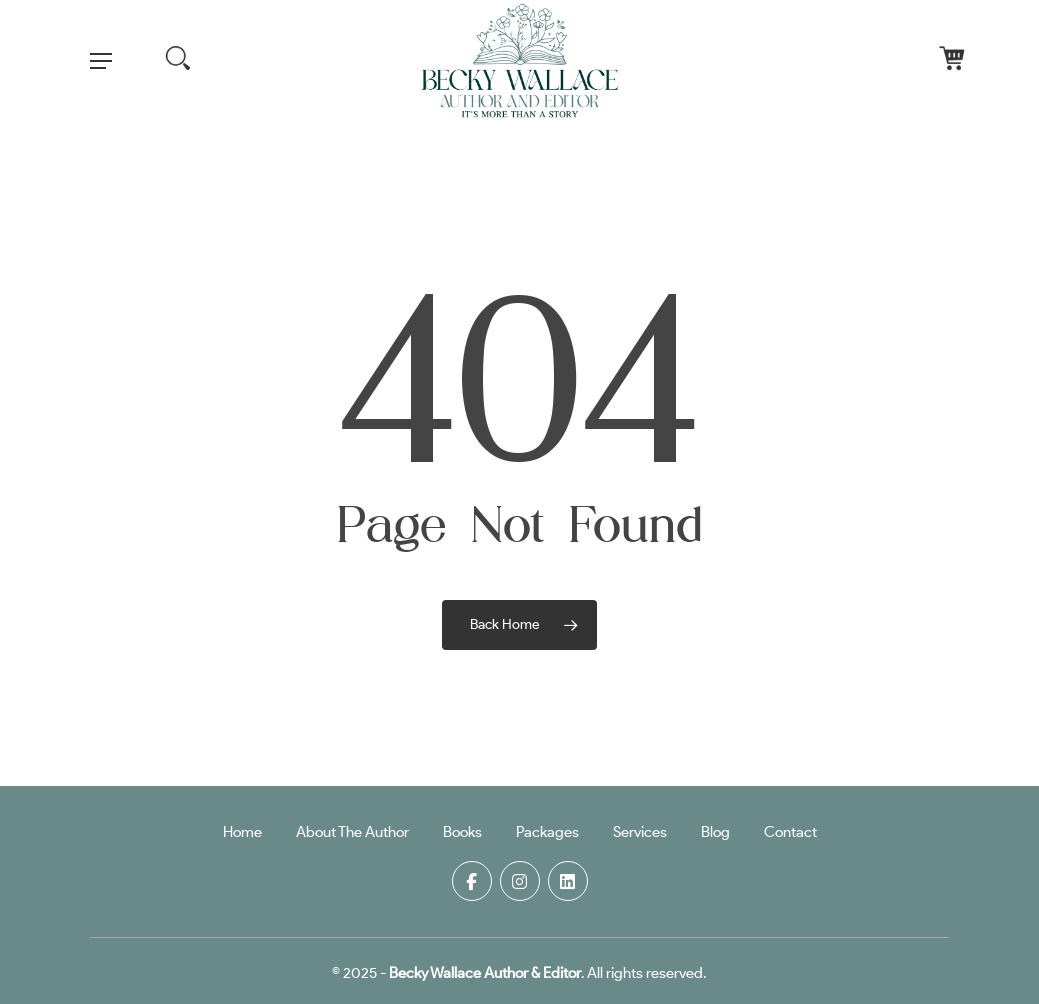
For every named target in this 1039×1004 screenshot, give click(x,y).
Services (640, 832)
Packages (547, 832)
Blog (715, 832)
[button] (101, 61)
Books (462, 832)
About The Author (352, 832)
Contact (790, 832)
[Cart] (924, 61)
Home (242, 832)
